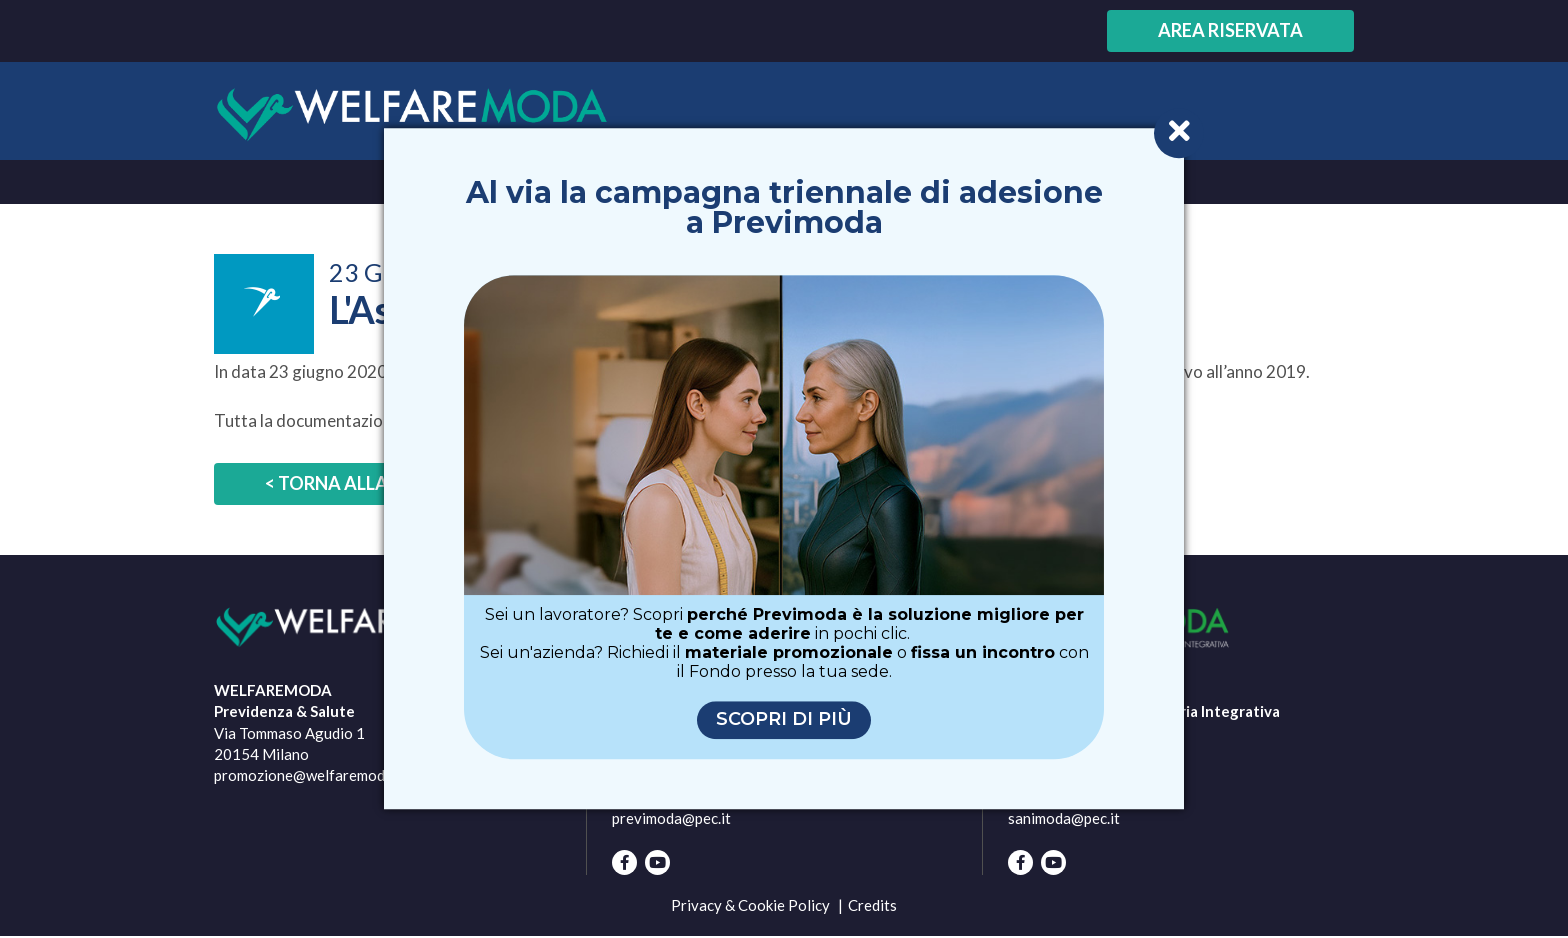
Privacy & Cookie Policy (750, 905)
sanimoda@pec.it (1064, 818)
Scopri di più (784, 720)
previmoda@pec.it (671, 818)
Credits (872, 905)
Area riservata (1230, 30)
